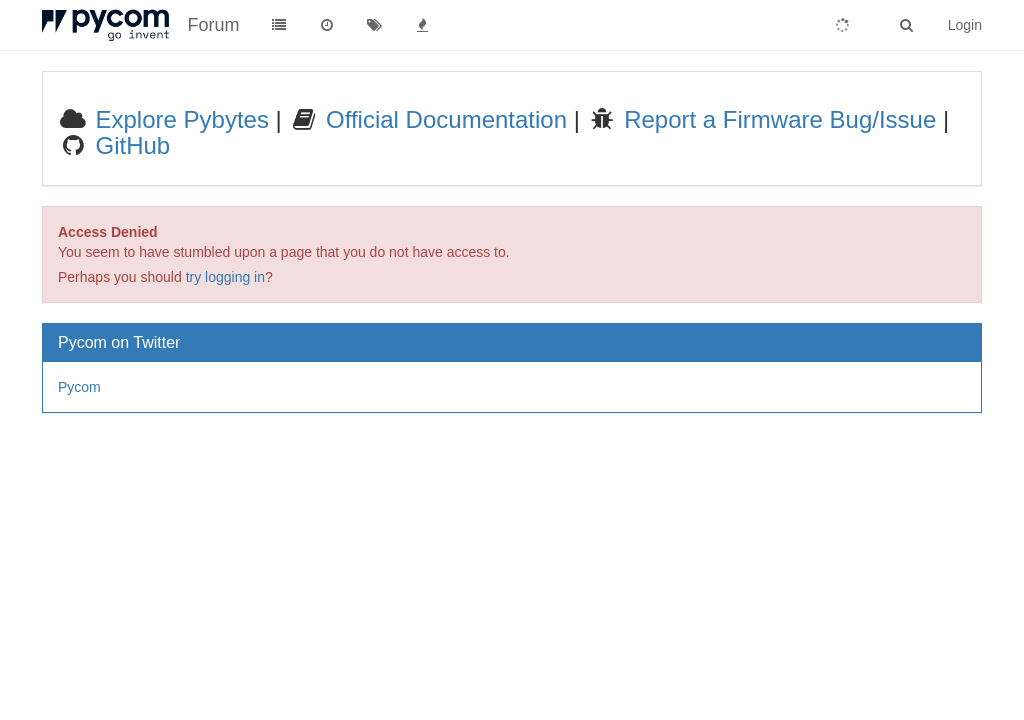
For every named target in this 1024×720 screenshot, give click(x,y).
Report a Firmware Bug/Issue (776, 119)
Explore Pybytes (179, 119)
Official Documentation (443, 119)
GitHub (129, 145)
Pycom (79, 387)
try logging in (225, 277)
